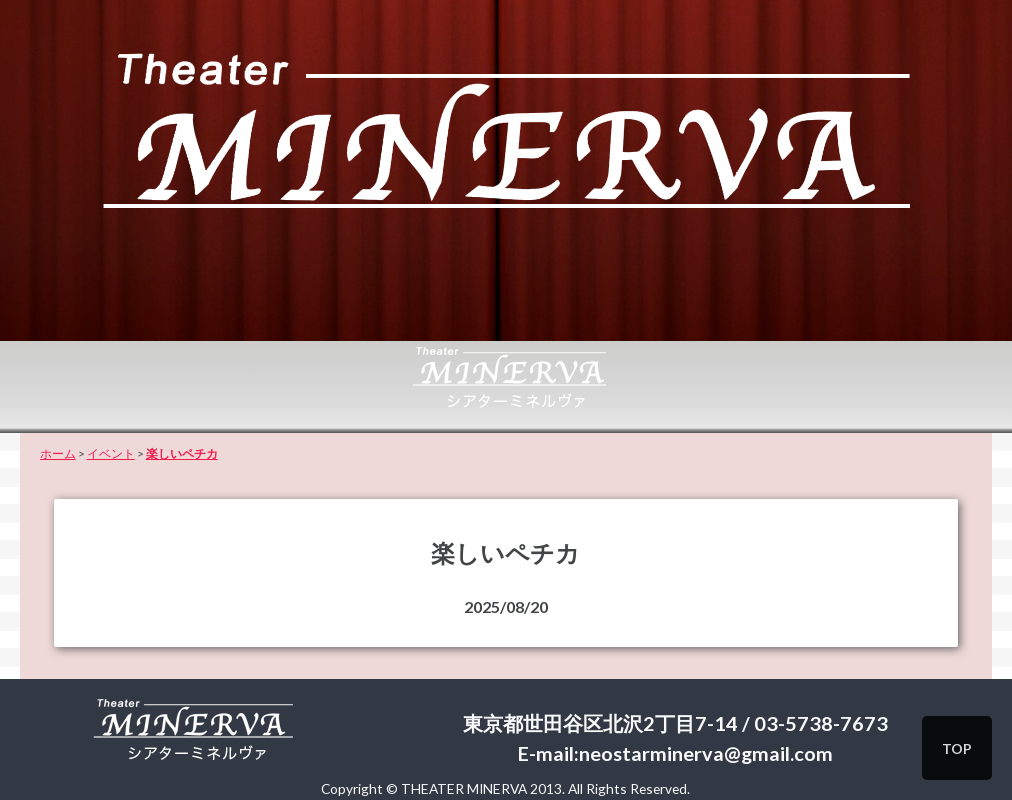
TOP (957, 748)
